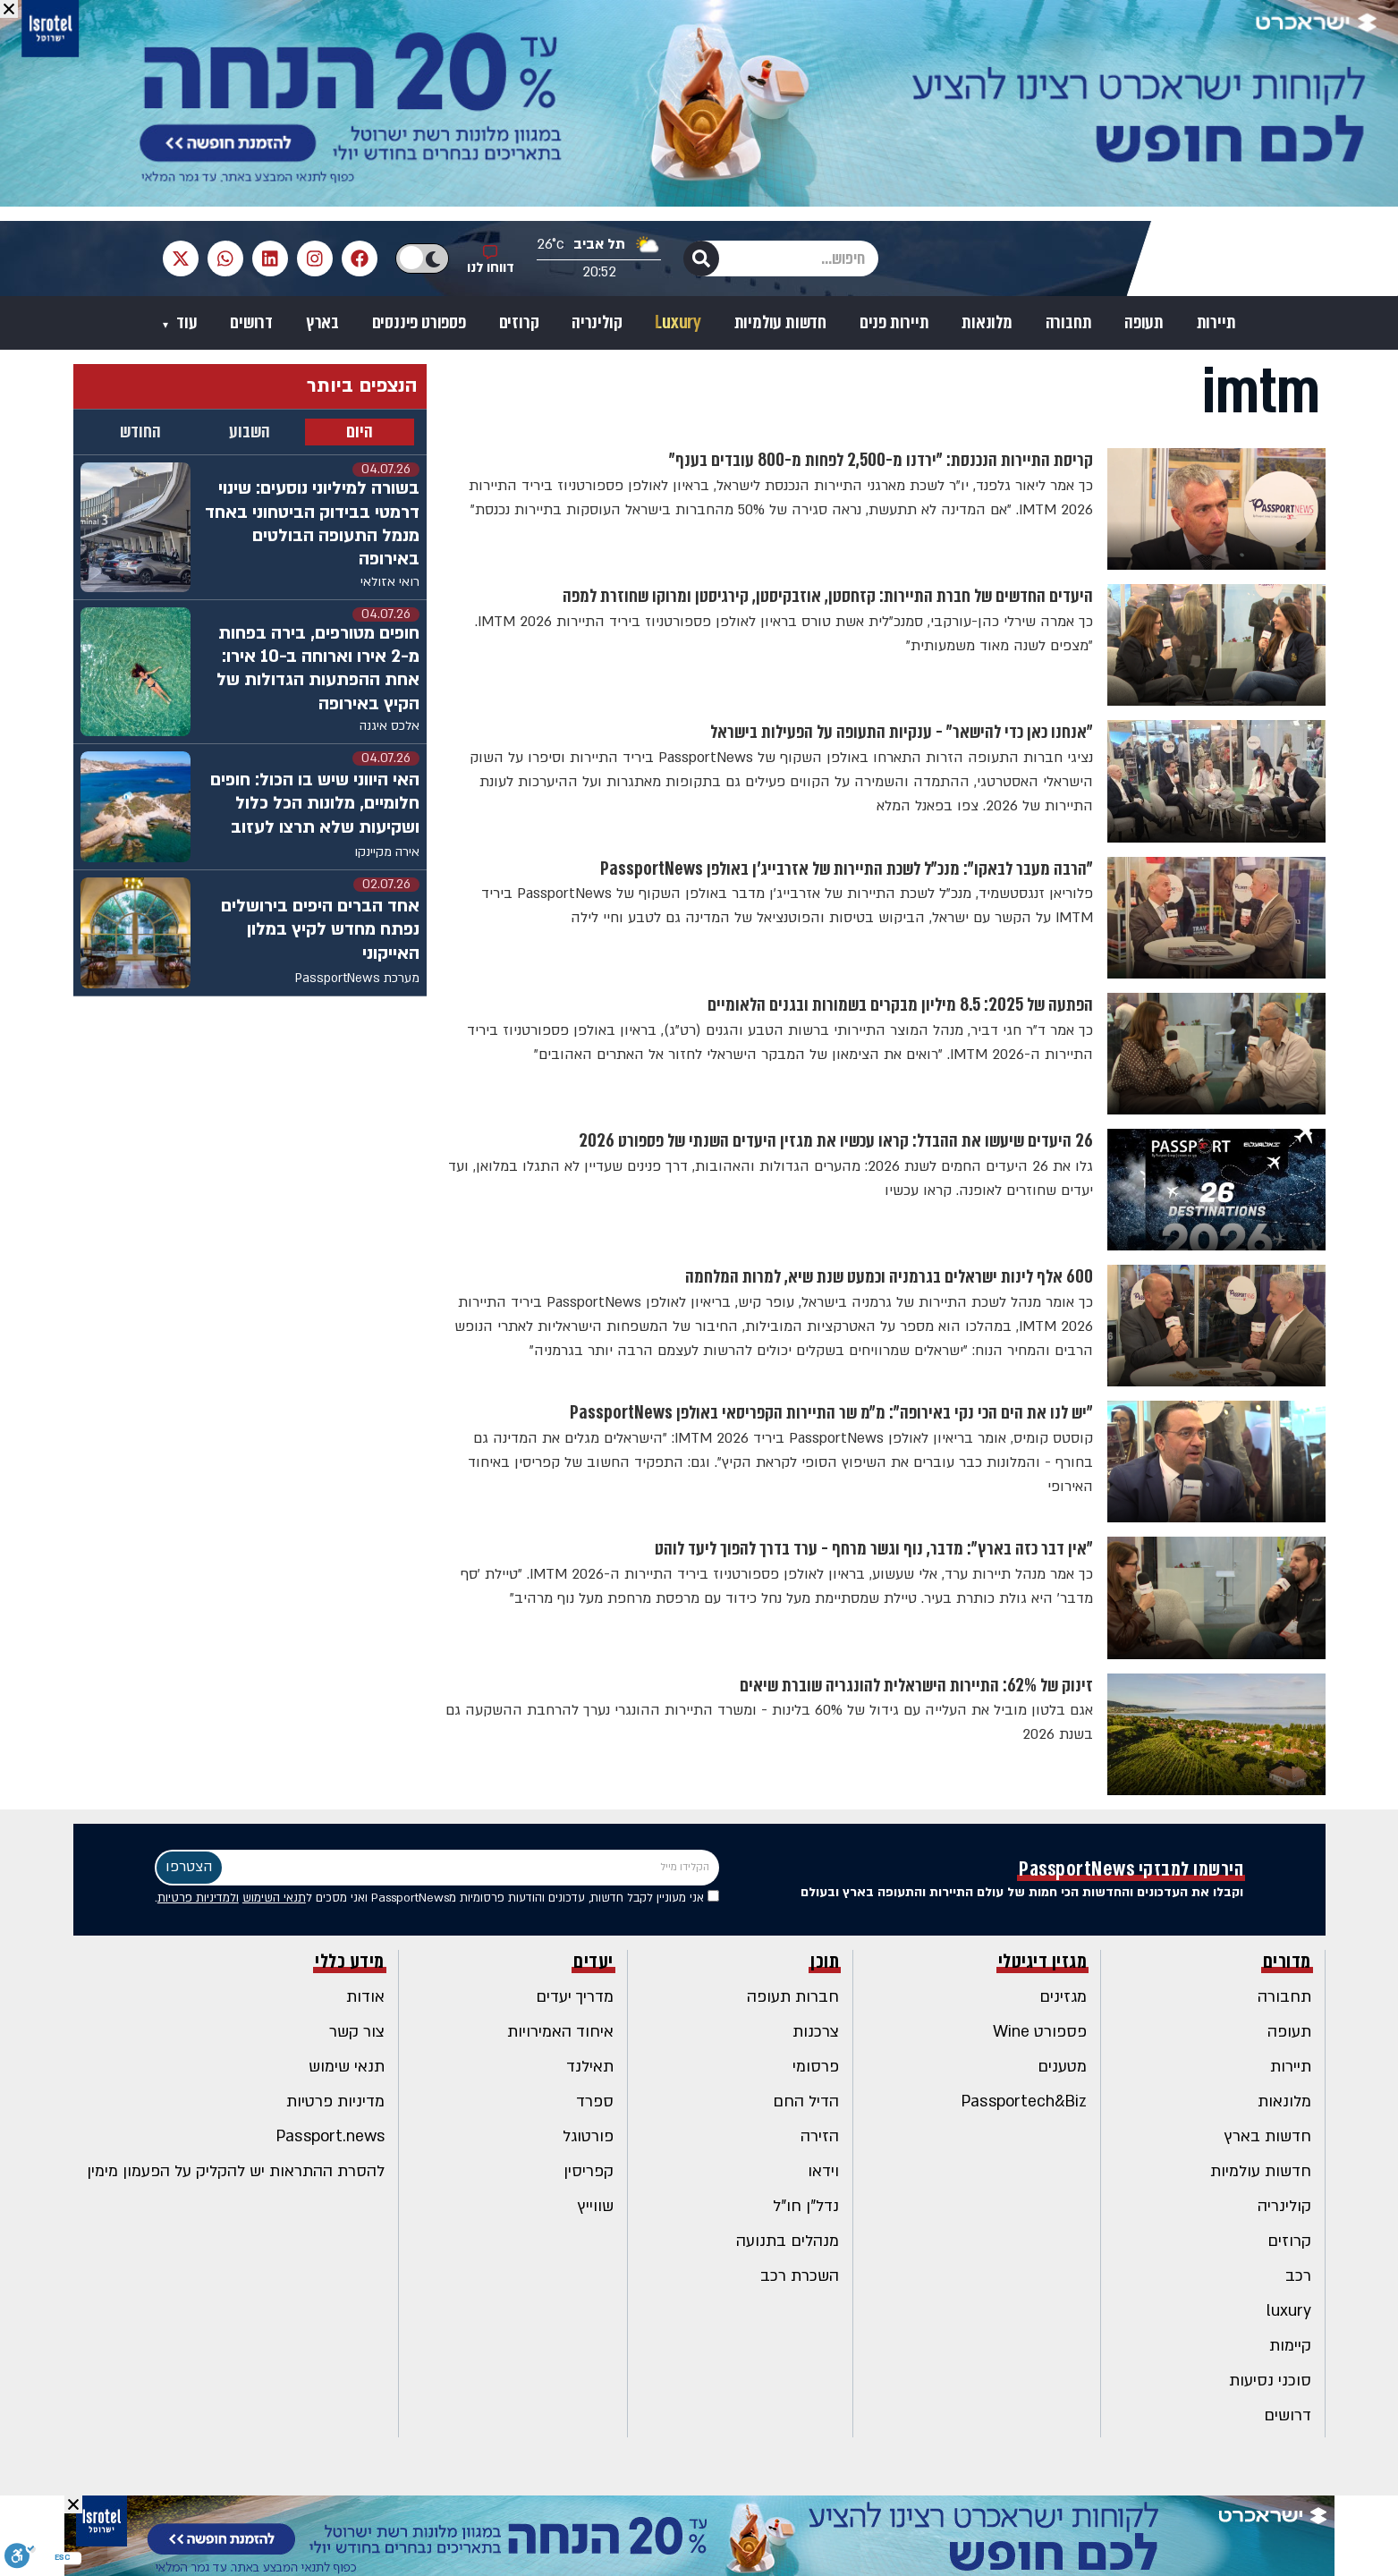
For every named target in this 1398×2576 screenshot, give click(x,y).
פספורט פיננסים (419, 323)
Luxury (678, 323)
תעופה (1144, 323)
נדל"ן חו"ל (806, 2206)
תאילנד (590, 2066)
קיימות (1290, 2345)
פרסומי (815, 2066)
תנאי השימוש (274, 1898)
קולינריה (597, 323)
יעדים (593, 1961)
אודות (365, 1997)
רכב (1298, 2276)
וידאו (823, 2171)
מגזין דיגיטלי (1043, 1961)
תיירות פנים (894, 323)
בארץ (322, 323)
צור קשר (357, 2031)
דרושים (251, 323)
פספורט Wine (1040, 2031)
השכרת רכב (799, 2276)
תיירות (1216, 323)
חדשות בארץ (1267, 2136)
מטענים (1062, 2066)
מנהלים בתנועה (787, 2241)
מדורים (1287, 1961)
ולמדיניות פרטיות (198, 1898)
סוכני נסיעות (1270, 2380)
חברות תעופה (793, 1997)
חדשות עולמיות (780, 323)
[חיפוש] (701, 258)
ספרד (595, 2101)
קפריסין (588, 2171)
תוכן (824, 1961)
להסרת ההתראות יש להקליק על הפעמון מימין (236, 2171)
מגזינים (1063, 1997)
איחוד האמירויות (560, 2031)
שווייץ (596, 2206)
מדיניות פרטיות (335, 2101)
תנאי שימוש (347, 2066)
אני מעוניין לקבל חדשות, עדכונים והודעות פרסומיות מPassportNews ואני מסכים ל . (437, 1898)
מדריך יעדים (575, 1997)
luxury (1289, 2311)
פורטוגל (588, 2136)
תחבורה (1069, 323)
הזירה (820, 2136)
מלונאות (987, 323)
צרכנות (815, 2031)
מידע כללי (350, 1961)
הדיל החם (806, 2101)
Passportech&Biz (1024, 2101)
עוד (185, 323)
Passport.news (330, 2136)
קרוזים (519, 323)
